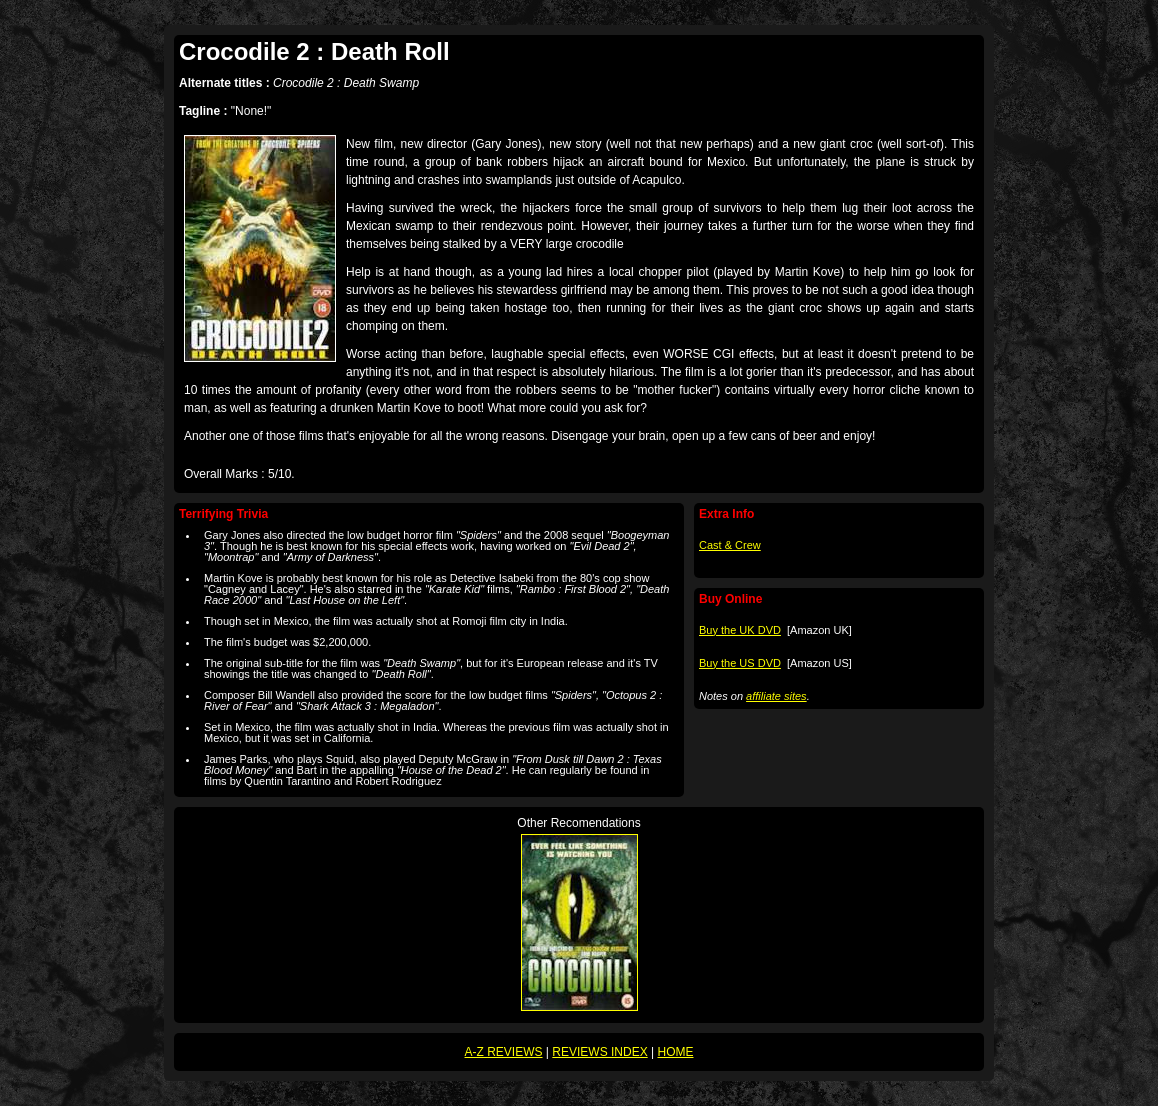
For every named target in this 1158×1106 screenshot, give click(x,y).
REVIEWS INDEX (599, 1052)
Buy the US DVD (740, 663)
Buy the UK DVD (740, 630)
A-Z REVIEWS (504, 1052)
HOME (675, 1052)
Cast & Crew (730, 545)
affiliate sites (776, 696)
